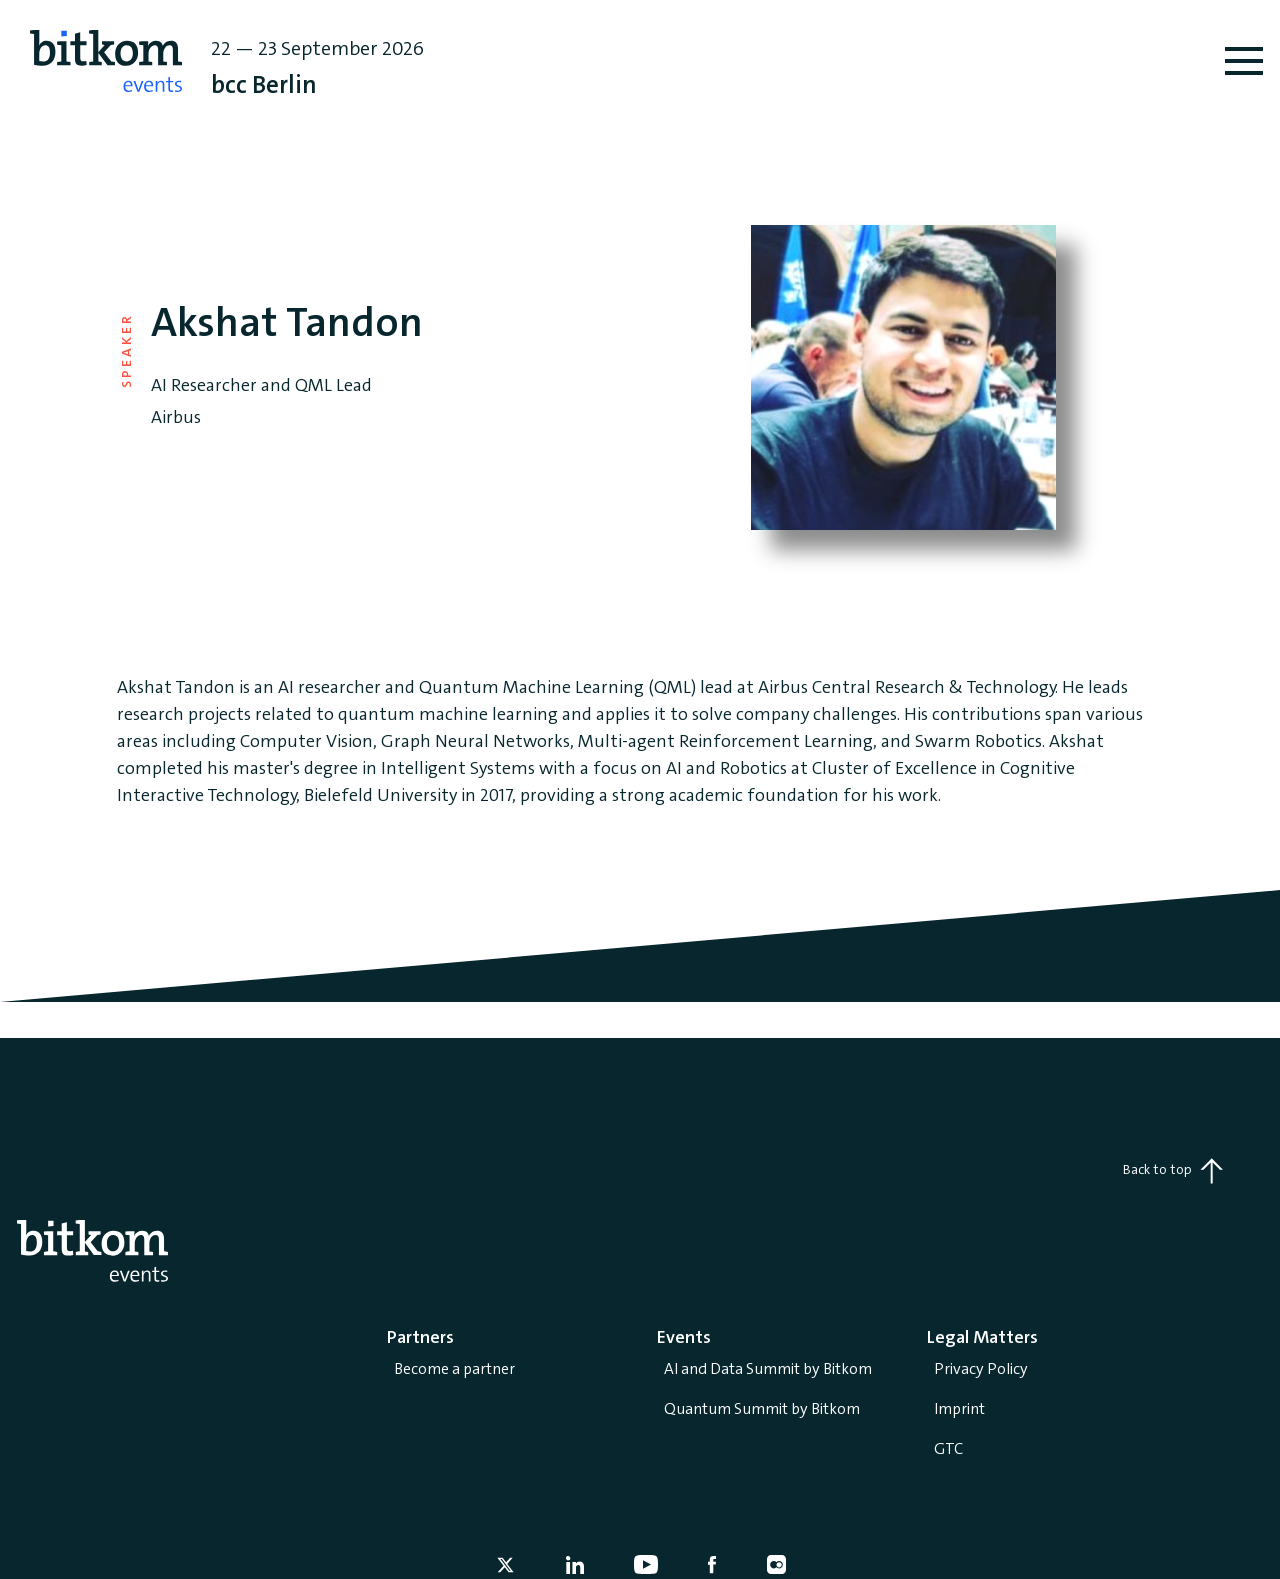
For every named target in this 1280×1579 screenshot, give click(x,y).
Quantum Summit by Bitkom (762, 1408)
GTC (948, 1448)
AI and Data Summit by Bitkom (768, 1368)
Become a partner (454, 1368)
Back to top (1173, 1171)
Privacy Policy (981, 1368)
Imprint (959, 1408)
